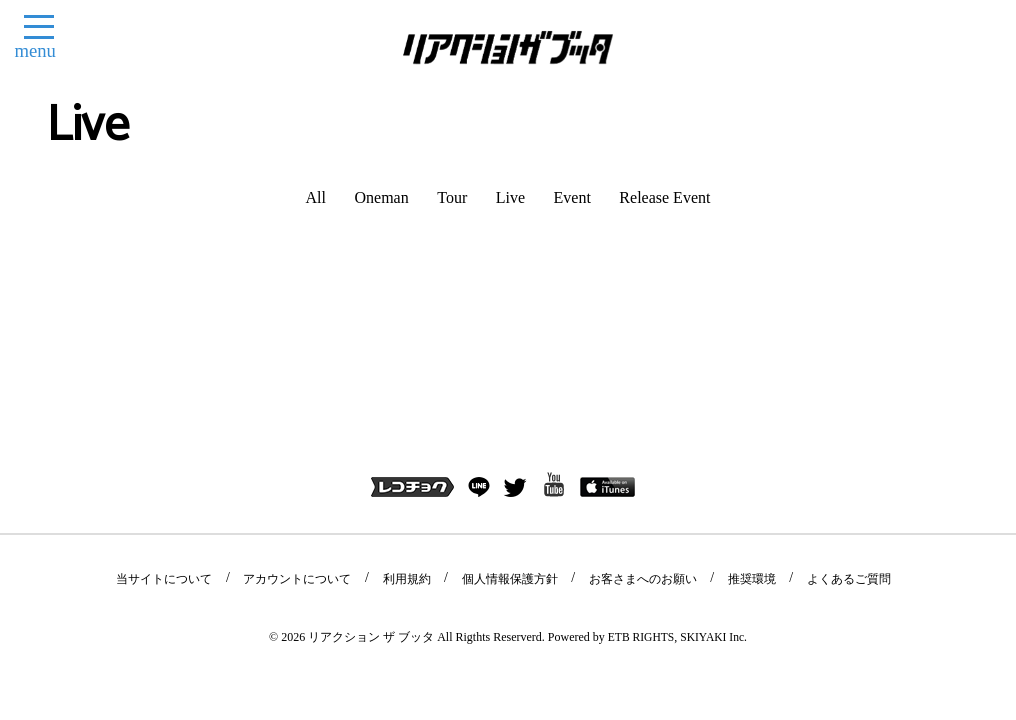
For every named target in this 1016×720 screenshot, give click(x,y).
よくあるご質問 (830, 436)
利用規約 (412, 436)
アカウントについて (309, 436)
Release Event (664, 197)
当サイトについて (182, 436)
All (316, 197)
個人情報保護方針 (509, 436)
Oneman (382, 197)
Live (510, 197)
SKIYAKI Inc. (714, 493)
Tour (452, 197)
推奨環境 (739, 436)
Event (572, 197)
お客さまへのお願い (636, 436)
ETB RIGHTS (639, 493)
